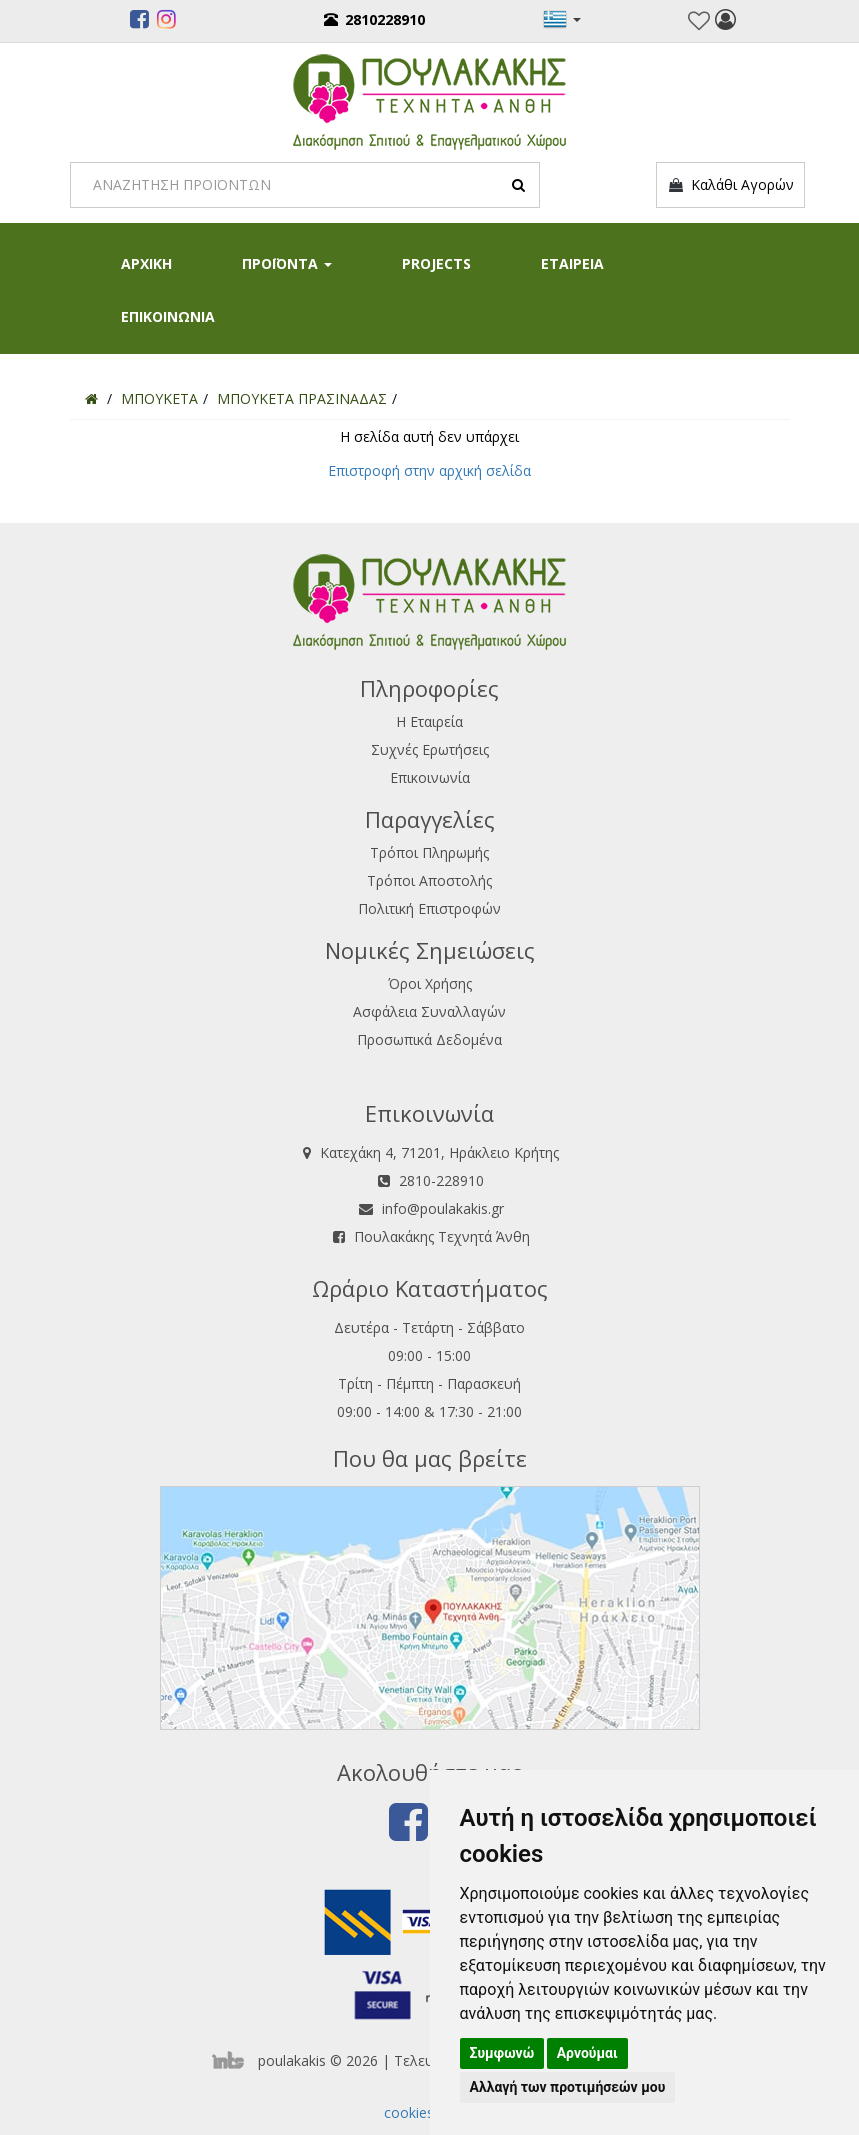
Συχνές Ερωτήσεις (430, 749)
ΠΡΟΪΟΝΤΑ (287, 263)
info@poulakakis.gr (443, 1208)
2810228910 (374, 19)
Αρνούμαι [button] (587, 2053)
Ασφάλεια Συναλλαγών (429, 1011)
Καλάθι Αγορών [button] (730, 185)
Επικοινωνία (430, 777)
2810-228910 (441, 1180)
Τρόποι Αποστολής (429, 880)
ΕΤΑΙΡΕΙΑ (572, 263)
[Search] (305, 185)
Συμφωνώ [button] (502, 2053)
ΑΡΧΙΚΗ (146, 263)
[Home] (91, 398)
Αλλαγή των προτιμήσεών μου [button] (568, 2087)
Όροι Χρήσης (430, 983)
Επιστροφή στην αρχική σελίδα (429, 470)
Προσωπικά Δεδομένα (429, 1039)
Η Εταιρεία (429, 721)
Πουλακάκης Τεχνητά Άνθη (442, 1236)
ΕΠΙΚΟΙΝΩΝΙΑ (168, 316)
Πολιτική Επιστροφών (429, 908)
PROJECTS (436, 263)
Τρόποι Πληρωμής (429, 852)
